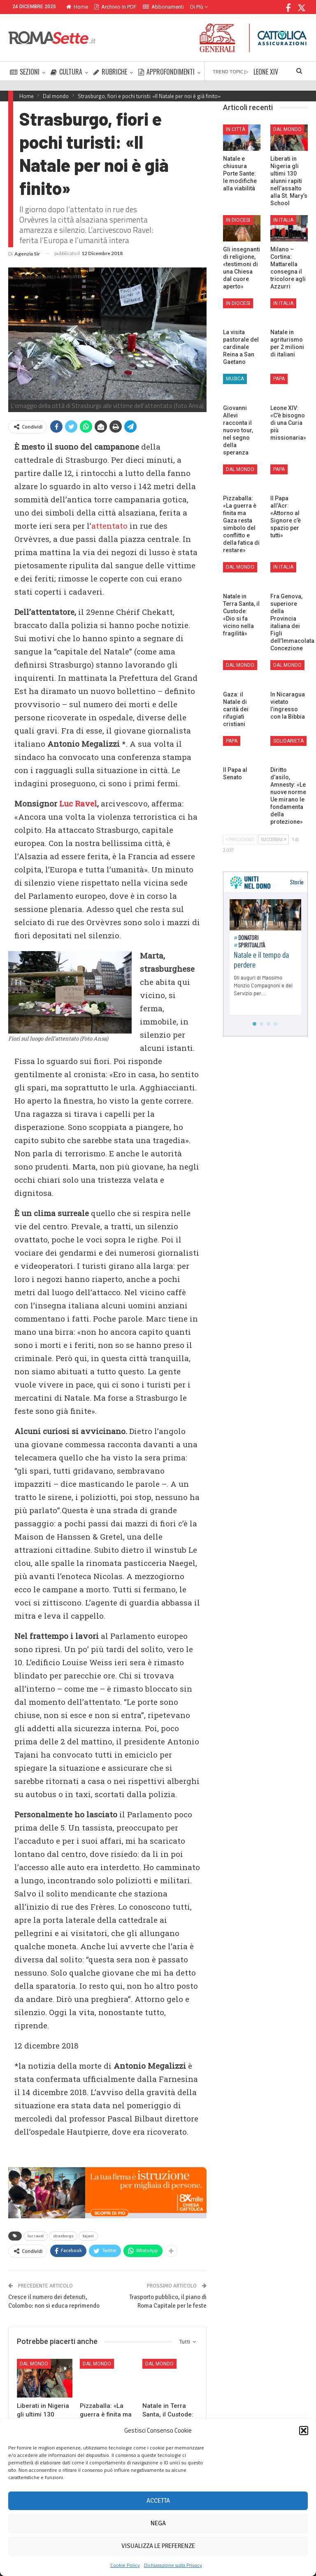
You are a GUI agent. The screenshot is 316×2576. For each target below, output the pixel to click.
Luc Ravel (78, 803)
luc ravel (36, 2236)
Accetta (158, 2500)
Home (77, 7)
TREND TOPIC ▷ (230, 71)
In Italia (283, 220)
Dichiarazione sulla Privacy (173, 2565)
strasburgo (63, 2236)
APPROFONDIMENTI (166, 72)
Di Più (199, 7)
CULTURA (66, 72)
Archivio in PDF (115, 7)
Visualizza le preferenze (158, 2546)
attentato (109, 525)
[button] (304, 2430)
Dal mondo (34, 2364)
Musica (235, 379)
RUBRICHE (110, 72)
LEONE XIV (265, 72)
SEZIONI (25, 72)
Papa (279, 379)
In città (235, 129)
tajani (88, 2236)
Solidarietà (288, 741)
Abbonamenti (163, 7)
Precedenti (240, 839)
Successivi (273, 839)
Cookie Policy (125, 2565)
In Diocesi (238, 220)
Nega (158, 2523)
